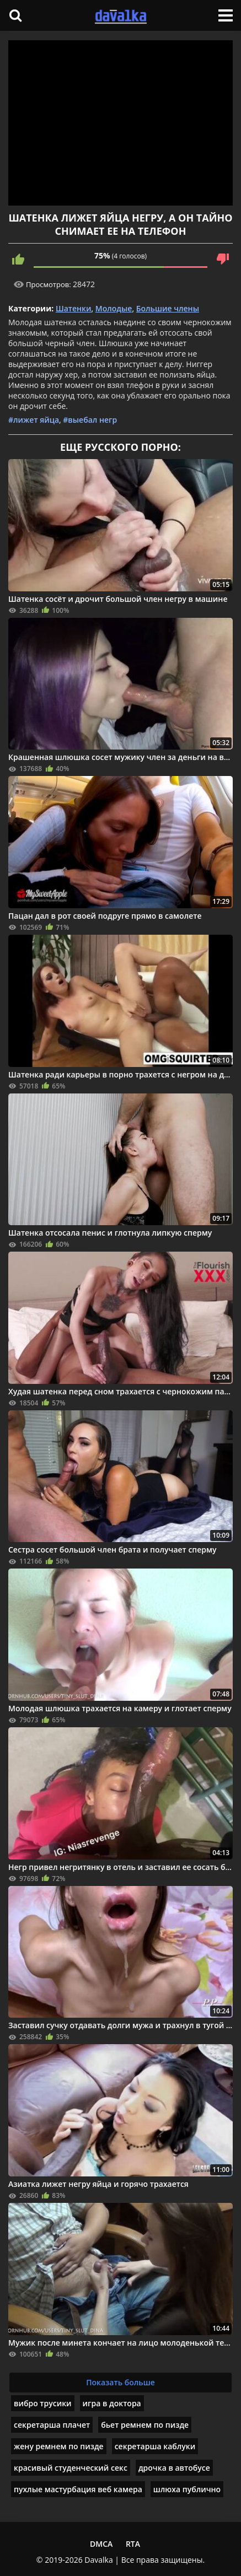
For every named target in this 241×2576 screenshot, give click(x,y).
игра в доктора (112, 2403)
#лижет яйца (33, 419)
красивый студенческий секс (70, 2467)
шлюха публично (187, 2489)
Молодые (113, 308)
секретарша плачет (52, 2424)
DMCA (101, 2544)
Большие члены (167, 308)
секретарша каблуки (155, 2446)
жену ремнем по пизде (59, 2446)
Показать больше (120, 2382)
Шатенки (74, 308)
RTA (133, 2544)
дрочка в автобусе (174, 2467)
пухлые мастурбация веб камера (78, 2489)
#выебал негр (90, 419)
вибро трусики (43, 2403)
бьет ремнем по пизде (145, 2424)
